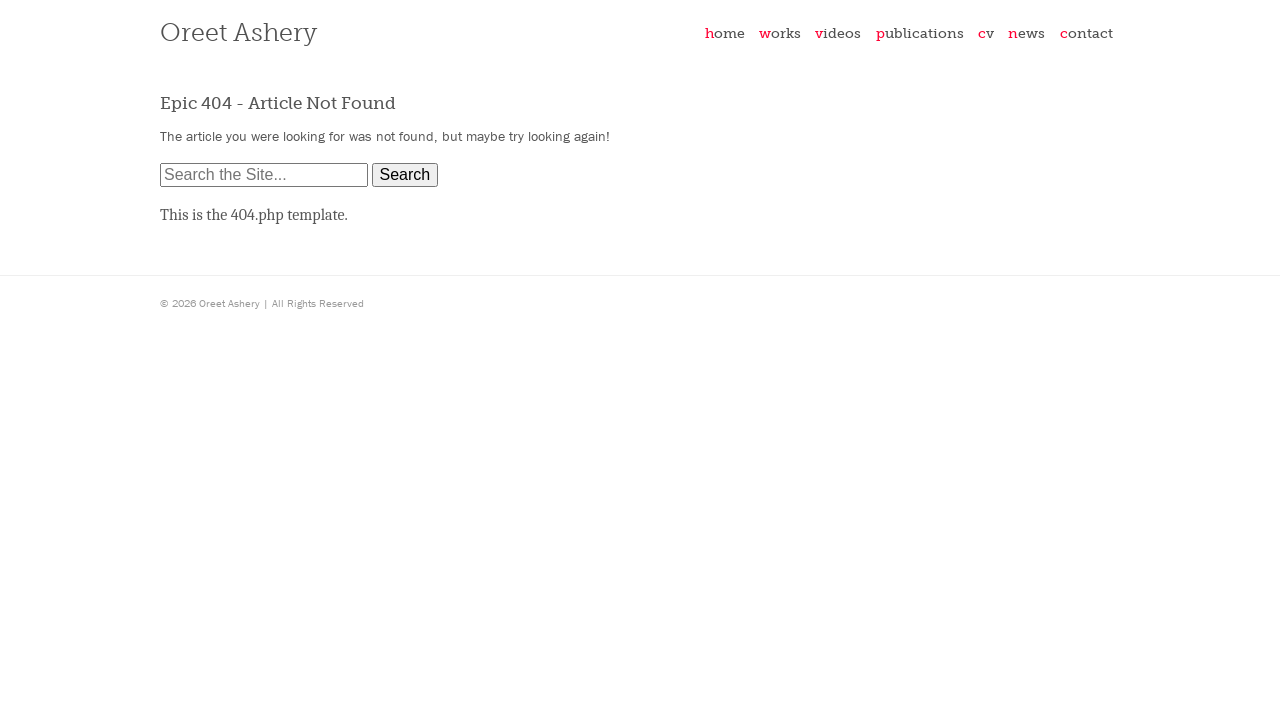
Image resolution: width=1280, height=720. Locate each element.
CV (986, 33)
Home (725, 33)
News (1026, 33)
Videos (838, 33)
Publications (920, 33)
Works (780, 33)
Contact (1086, 33)
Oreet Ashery (238, 32)
